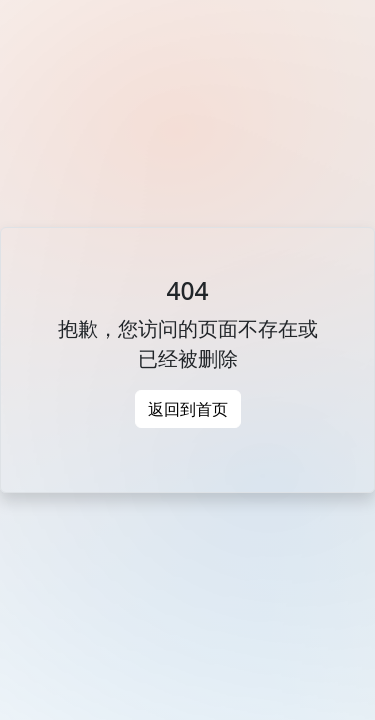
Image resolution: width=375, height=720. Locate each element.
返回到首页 (188, 409)
